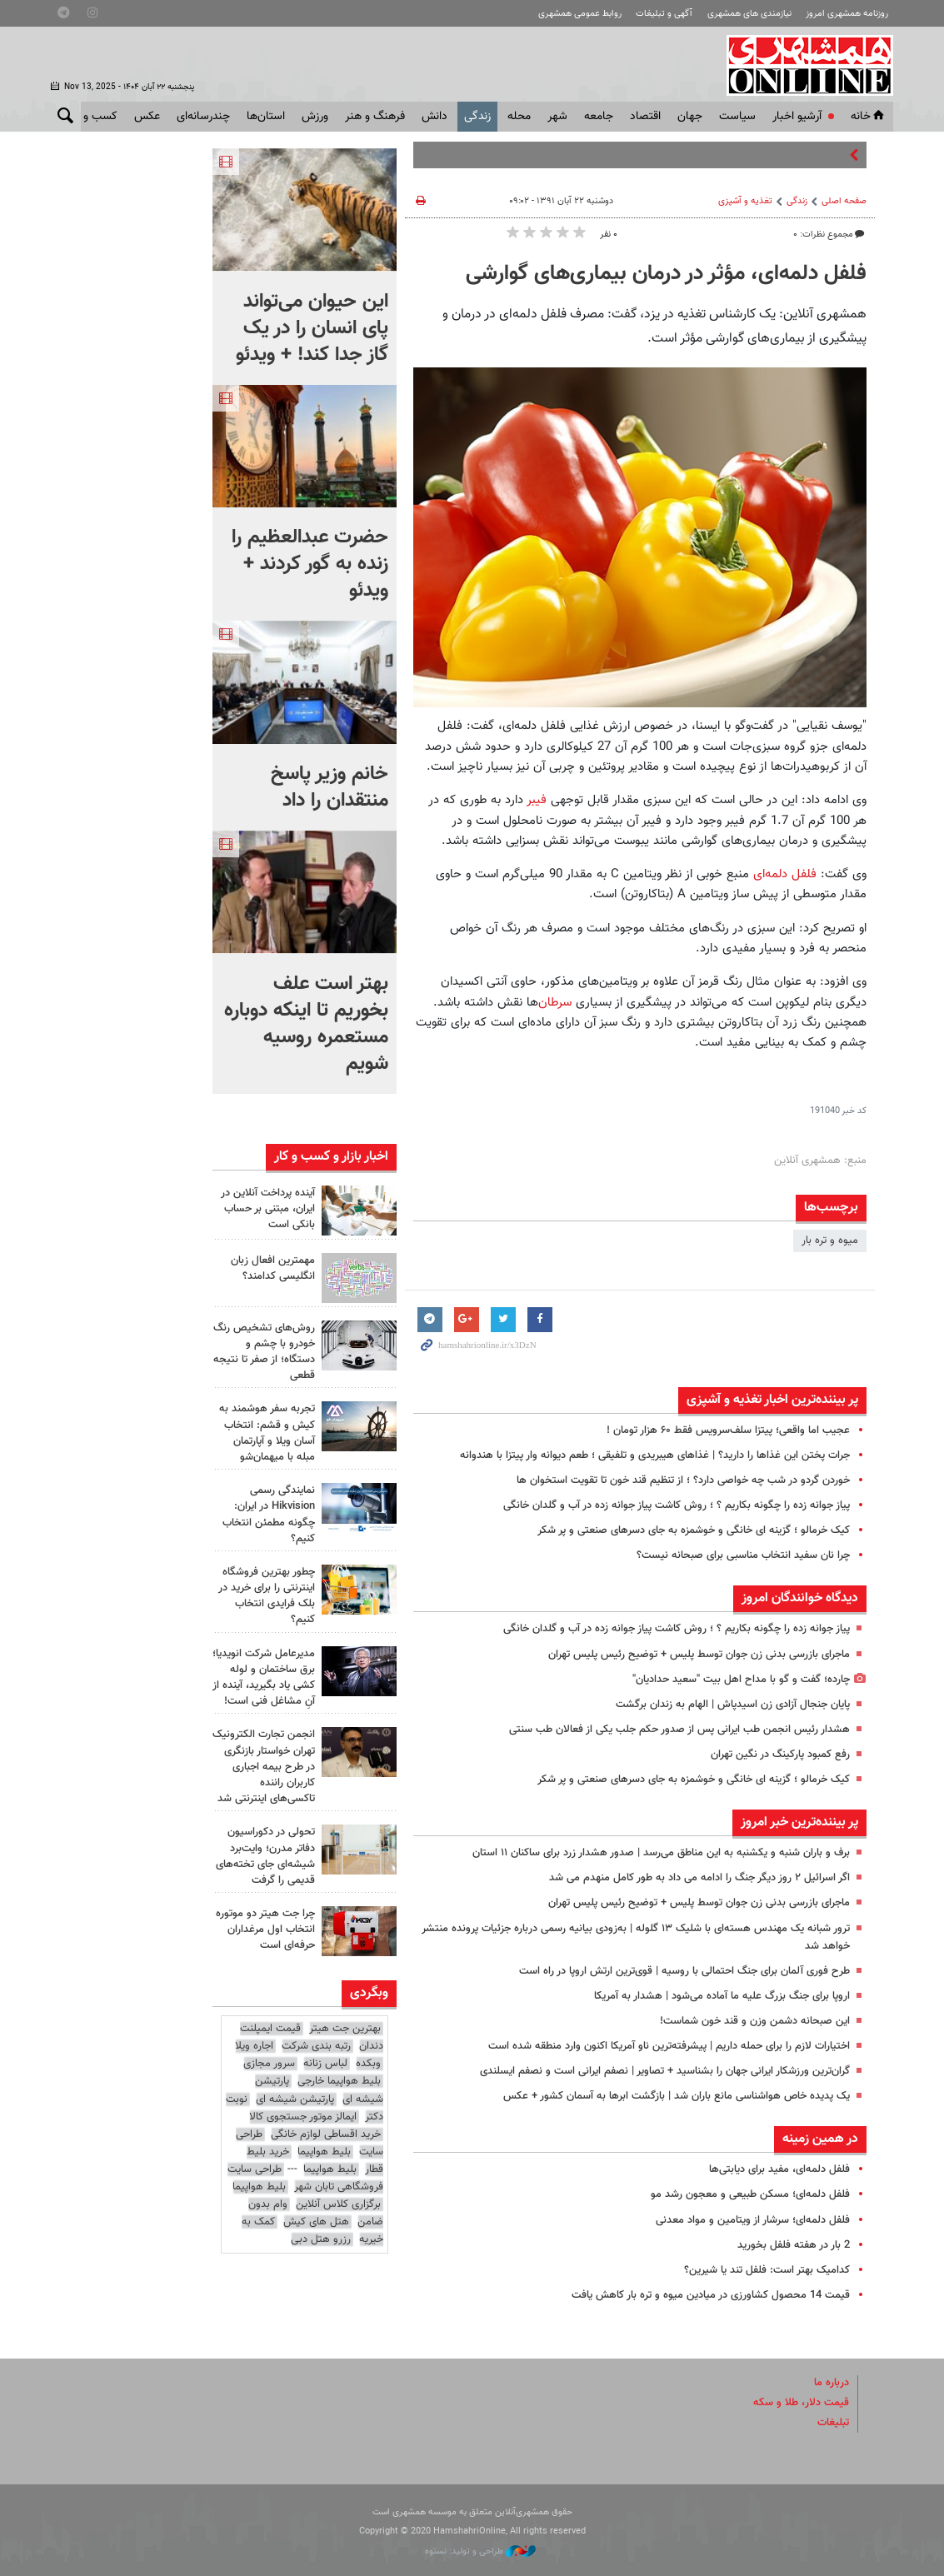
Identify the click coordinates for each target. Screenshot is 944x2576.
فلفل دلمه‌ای (783, 874)
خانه (869, 116)
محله (519, 116)
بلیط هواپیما (324, 2152)
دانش (434, 116)
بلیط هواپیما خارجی (339, 2081)
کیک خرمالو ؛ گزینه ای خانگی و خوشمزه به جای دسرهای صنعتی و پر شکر (693, 1530)
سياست (737, 116)
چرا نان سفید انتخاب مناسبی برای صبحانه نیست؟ (743, 1555)
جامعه (598, 116)
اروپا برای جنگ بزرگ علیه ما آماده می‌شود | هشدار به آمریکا (722, 1996)
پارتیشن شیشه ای (295, 2099)
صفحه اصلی (844, 201)
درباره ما (831, 2382)
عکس (147, 116)
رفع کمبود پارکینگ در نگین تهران (780, 1754)
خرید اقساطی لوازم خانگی (326, 2134)
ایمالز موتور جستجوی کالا (303, 2117)
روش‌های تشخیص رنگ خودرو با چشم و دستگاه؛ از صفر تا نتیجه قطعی (264, 1352)
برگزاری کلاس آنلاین (338, 2204)
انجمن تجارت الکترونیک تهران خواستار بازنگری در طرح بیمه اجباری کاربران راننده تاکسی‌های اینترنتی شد (263, 1766)
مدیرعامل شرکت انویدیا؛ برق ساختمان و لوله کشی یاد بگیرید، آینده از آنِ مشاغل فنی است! (263, 1677)
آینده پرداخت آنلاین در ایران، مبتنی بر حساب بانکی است (268, 1209)
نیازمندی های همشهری (749, 14)
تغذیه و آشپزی (745, 201)
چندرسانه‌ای (203, 116)
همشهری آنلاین (801, 65)
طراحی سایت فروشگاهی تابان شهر (305, 2178)
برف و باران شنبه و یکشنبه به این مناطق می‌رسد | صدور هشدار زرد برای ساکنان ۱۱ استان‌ (661, 1853)
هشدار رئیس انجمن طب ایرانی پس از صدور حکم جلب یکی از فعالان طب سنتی (679, 1729)
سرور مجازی (269, 2063)
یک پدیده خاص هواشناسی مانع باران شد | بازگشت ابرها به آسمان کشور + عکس (676, 2096)
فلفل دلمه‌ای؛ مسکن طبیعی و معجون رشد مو (750, 2194)
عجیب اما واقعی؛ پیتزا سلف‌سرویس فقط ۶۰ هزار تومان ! (728, 1430)
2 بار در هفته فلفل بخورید (793, 2245)
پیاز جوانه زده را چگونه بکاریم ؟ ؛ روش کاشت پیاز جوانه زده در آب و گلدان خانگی (676, 1505)
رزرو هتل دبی (321, 2239)
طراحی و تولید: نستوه (480, 2551)
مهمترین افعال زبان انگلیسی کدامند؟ (273, 1268)
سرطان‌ (555, 1002)
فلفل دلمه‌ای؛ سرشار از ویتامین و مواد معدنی (753, 2220)
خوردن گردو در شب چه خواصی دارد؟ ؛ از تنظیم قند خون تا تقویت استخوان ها (683, 1480)
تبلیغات (833, 2422)
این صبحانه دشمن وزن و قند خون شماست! (755, 2021)
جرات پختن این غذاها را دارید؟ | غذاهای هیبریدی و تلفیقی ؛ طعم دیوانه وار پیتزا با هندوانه (655, 1455)
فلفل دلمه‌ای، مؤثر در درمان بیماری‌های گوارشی (666, 274)
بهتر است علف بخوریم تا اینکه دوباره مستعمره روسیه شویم (306, 1024)
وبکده (368, 2063)
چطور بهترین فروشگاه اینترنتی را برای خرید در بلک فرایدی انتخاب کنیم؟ (266, 1596)
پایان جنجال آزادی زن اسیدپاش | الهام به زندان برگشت (733, 1704)
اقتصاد (645, 116)
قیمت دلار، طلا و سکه (801, 2402)
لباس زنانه (325, 2063)
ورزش (315, 116)
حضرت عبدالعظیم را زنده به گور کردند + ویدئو (310, 564)
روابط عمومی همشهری (580, 14)
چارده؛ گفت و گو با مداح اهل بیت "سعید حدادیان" (741, 1679)
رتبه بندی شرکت (316, 2046)
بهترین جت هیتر (345, 2028)
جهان (689, 116)
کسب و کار (92, 116)
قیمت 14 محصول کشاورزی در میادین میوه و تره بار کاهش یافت (711, 2295)
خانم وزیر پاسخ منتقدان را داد (329, 787)
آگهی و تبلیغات (664, 14)
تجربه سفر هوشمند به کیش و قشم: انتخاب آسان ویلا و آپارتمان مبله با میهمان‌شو (267, 1432)
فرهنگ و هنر (375, 116)
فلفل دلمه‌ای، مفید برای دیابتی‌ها (779, 2169)
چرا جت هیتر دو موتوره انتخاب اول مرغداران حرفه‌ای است (265, 1929)
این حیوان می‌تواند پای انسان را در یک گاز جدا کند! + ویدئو (312, 328)
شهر (557, 116)
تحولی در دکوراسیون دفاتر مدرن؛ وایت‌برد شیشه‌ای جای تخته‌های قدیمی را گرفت (265, 1856)
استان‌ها (266, 116)
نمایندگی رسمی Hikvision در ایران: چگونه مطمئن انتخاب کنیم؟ (268, 1514)
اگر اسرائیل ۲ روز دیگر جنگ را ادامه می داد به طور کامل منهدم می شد (699, 1878)
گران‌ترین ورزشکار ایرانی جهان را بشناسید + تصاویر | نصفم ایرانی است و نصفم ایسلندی (665, 2071)
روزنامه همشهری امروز (847, 14)
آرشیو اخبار (797, 116)
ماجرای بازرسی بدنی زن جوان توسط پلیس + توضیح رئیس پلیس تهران (699, 1654)
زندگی (477, 116)
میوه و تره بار (830, 1240)
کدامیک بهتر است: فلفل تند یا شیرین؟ (767, 2270)
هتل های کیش (316, 2222)
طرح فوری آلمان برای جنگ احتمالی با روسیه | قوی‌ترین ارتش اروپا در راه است (684, 1971)
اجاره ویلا (254, 2046)
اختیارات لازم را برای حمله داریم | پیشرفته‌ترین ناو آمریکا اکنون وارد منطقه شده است (669, 2046)
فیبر (537, 800)
